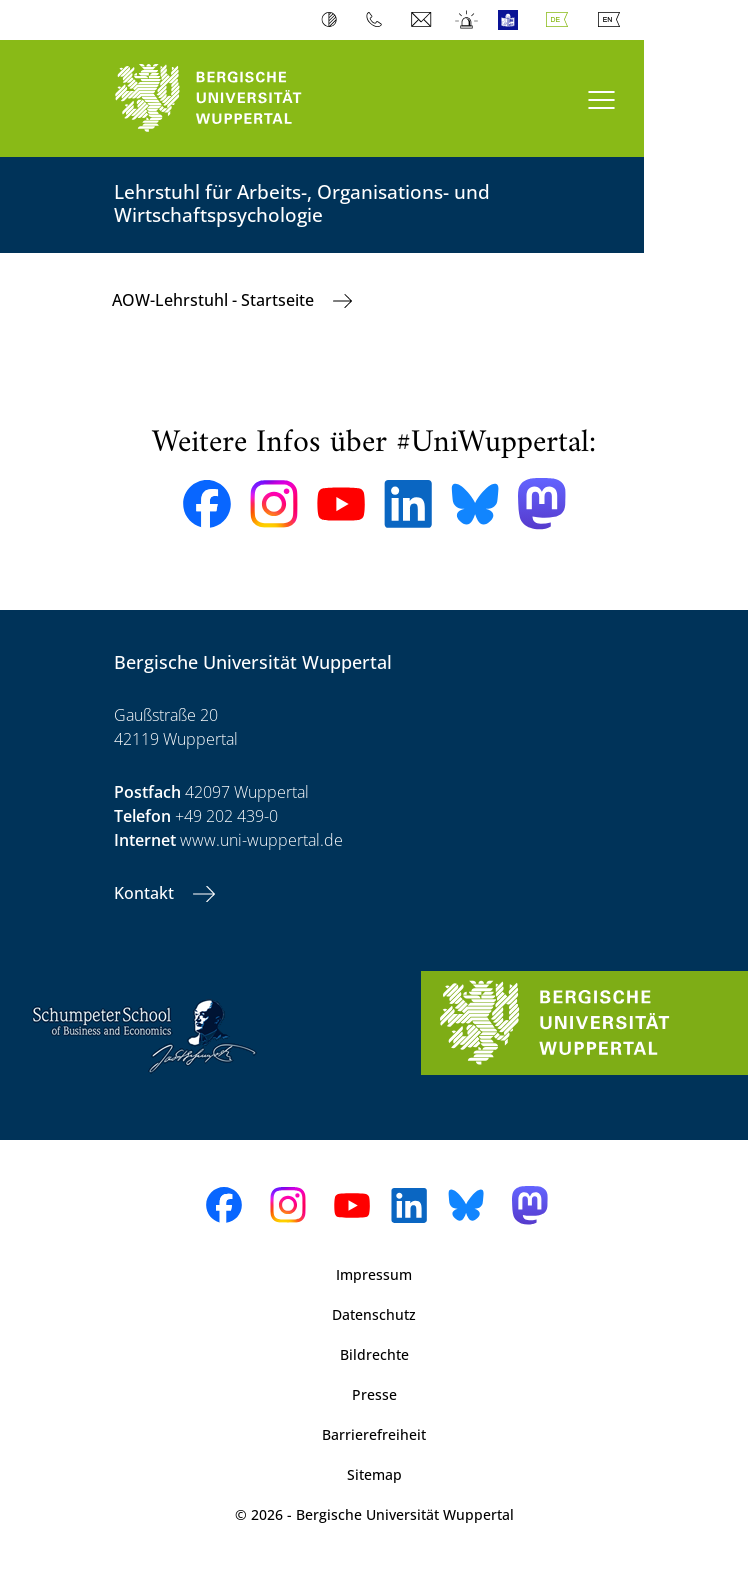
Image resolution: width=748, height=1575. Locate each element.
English (613, 20)
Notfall (467, 20)
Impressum (374, 1274)
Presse (374, 1394)
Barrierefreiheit (374, 1434)
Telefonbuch (378, 20)
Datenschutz (374, 1314)
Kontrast (333, 20)
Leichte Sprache (512, 20)
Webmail (423, 20)
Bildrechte (374, 1354)
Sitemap (374, 1474)
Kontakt (146, 893)
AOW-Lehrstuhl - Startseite (215, 300)
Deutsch (561, 20)
